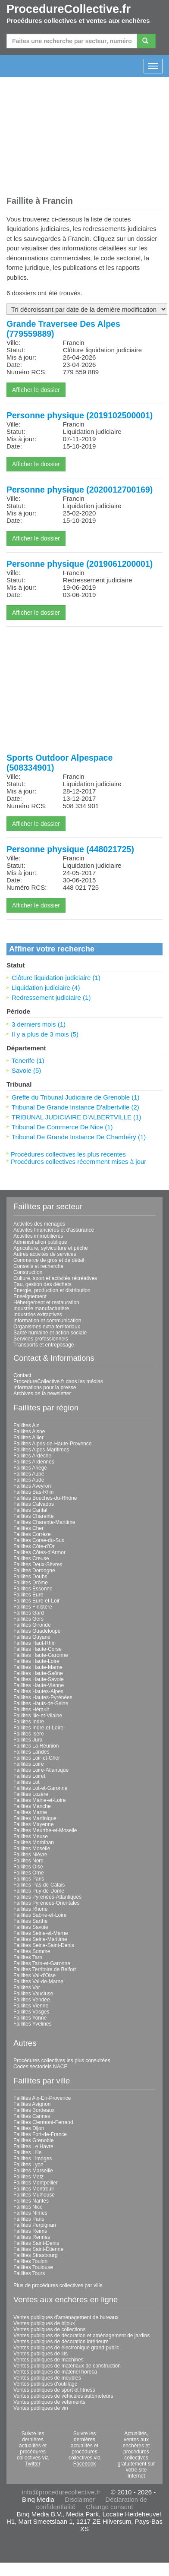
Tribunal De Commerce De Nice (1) (62, 1127)
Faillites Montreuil (33, 2189)
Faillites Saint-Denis (36, 2243)
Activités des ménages (39, 1224)
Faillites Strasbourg (35, 2255)
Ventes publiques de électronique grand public (66, 2348)
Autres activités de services (44, 1254)
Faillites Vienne (30, 2006)
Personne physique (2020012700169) (79, 489)
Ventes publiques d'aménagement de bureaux (66, 2317)
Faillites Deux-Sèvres (37, 1564)
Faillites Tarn (27, 1957)
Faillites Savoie (30, 1927)
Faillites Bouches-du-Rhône (45, 1498)
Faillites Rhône (30, 1909)
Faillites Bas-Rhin (33, 1492)
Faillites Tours (29, 2273)
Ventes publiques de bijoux (44, 2323)
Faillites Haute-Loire (36, 1661)
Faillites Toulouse (33, 2267)
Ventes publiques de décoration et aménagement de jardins (81, 2336)
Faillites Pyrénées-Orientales (46, 1903)
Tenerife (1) (28, 1060)
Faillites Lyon (28, 2165)
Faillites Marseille (33, 2171)
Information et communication (47, 1321)
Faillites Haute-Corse (37, 1649)
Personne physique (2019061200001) (79, 564)
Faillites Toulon (30, 2261)
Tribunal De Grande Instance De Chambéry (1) (79, 1137)
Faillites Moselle (31, 1849)
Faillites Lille (27, 2152)
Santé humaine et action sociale (50, 1333)
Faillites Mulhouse (34, 2195)
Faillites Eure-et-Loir (36, 1601)
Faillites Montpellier (35, 2183)
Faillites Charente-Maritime (44, 1522)
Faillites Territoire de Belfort (44, 1969)
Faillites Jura (27, 1740)
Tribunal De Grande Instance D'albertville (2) (75, 1107)
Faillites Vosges (31, 2012)
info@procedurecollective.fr (61, 2492)
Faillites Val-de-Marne (38, 1982)
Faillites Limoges (32, 2159)
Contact (22, 1375)
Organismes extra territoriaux (46, 1327)
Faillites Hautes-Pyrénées (42, 1697)
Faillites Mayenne (33, 1824)
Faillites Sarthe (30, 1921)
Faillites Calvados (33, 1504)
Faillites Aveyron (32, 1486)
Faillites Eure (28, 1595)
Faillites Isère (28, 1734)
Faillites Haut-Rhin (34, 1643)
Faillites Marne (30, 1812)
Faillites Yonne (30, 2018)
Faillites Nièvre (30, 1855)
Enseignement (30, 1296)
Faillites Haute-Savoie (38, 1679)
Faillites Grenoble (33, 2140)
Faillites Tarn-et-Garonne (41, 1963)
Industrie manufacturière (41, 1308)
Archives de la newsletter (42, 1394)
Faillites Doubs (30, 1577)
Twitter (32, 2464)
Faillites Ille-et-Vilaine (37, 1716)
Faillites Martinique (34, 1818)
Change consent (109, 2506)
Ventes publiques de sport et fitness (54, 2390)
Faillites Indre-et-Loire (38, 1728)
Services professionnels (40, 1339)
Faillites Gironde (32, 1625)
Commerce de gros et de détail (48, 1260)
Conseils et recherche (38, 1266)
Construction (27, 1272)
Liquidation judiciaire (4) (46, 987)
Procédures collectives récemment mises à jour (78, 1161)
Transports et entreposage (43, 1345)
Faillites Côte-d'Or (34, 1546)
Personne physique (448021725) (70, 849)
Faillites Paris (28, 1879)
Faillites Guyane (31, 1637)
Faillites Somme (31, 1951)
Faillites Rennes (31, 2237)
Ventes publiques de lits (40, 2354)
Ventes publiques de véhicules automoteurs (63, 2396)
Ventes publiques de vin (40, 2408)
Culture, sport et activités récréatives (55, 1278)
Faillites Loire (28, 1764)
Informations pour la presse (44, 1387)
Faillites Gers (28, 1619)
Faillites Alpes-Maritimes (41, 1450)
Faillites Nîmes (30, 2213)
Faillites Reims (30, 2231)
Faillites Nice (28, 2207)
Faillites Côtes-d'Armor (39, 1552)
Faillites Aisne (29, 1432)
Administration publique (40, 1242)
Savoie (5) (26, 1070)
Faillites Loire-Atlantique (41, 1770)
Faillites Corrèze (32, 1534)
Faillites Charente (33, 1516)
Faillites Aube (28, 1474)
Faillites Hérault (31, 1710)
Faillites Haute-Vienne (38, 1685)
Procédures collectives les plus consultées (61, 2061)
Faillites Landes (31, 1752)
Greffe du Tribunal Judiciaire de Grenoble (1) (76, 1097)
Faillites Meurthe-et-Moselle (45, 1830)
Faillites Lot (26, 1782)
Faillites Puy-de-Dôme (38, 1891)
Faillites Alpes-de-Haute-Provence (52, 1444)
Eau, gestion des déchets (42, 1284)
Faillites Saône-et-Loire (39, 1915)
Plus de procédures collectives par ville (58, 2285)
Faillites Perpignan (34, 2225)
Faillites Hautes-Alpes (38, 1691)
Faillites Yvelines (32, 2024)
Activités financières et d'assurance (53, 1230)
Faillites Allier (28, 1438)
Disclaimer (80, 2499)
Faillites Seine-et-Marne (40, 1933)
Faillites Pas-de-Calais (39, 1885)
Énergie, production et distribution (52, 1290)
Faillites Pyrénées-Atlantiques (47, 1897)
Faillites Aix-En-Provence (42, 2098)
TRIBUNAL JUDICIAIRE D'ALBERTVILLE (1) (76, 1117)
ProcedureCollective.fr (68, 9)
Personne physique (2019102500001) (79, 415)
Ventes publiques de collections (49, 2329)
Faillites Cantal (30, 1510)
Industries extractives (37, 1315)
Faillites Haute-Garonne (40, 1655)
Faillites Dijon (28, 2128)
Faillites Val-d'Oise (34, 1975)
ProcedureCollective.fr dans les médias (58, 1381)
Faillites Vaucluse (33, 1994)
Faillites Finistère (32, 1607)
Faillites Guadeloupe (36, 1631)
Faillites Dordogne (34, 1571)
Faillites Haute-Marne (38, 1667)
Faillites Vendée (31, 2000)
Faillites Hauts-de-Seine (40, 1703)
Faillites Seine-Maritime (40, 1939)
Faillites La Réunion (36, 1746)
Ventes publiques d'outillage (45, 2384)
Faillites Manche (32, 1806)
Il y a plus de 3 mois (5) (45, 1034)
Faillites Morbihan (33, 1843)
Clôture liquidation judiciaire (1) (56, 977)
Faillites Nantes (31, 2201)
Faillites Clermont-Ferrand (43, 2122)
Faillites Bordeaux (33, 2110)
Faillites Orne (28, 1873)
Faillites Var (26, 1988)
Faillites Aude (28, 1480)
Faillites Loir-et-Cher (36, 1758)
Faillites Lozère (30, 1794)
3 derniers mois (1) (39, 1024)
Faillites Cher (28, 1528)
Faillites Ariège (30, 1468)
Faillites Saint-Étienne (38, 2249)
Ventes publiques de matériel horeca (55, 2372)
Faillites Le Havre (33, 2146)
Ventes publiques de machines (48, 2360)
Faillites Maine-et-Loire (39, 1800)
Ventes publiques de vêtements (49, 2402)
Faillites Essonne (33, 1589)
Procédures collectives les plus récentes (68, 1154)
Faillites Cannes (31, 2116)
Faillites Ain (26, 1425)
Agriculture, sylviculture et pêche (50, 1248)
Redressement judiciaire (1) (51, 997)
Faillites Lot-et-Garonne (40, 1788)
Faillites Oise (28, 1867)
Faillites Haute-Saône (38, 1673)
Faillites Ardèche (32, 1456)
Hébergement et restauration (46, 1302)
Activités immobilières (38, 1236)
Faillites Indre (28, 1722)
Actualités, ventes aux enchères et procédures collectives (136, 2446)
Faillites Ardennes (33, 1462)
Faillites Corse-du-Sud (39, 1540)
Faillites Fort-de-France (40, 2134)
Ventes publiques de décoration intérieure (61, 2342)
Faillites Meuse (30, 1836)
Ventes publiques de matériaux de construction (67, 2366)
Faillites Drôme (30, 1583)
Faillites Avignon (32, 2104)
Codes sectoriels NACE (40, 2067)
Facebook (84, 2464)
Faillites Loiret (29, 1776)
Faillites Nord (28, 1861)
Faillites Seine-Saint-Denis (43, 1945)
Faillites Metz (28, 2177)
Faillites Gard (28, 1613)
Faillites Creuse (31, 1558)
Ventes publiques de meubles (47, 2378)
